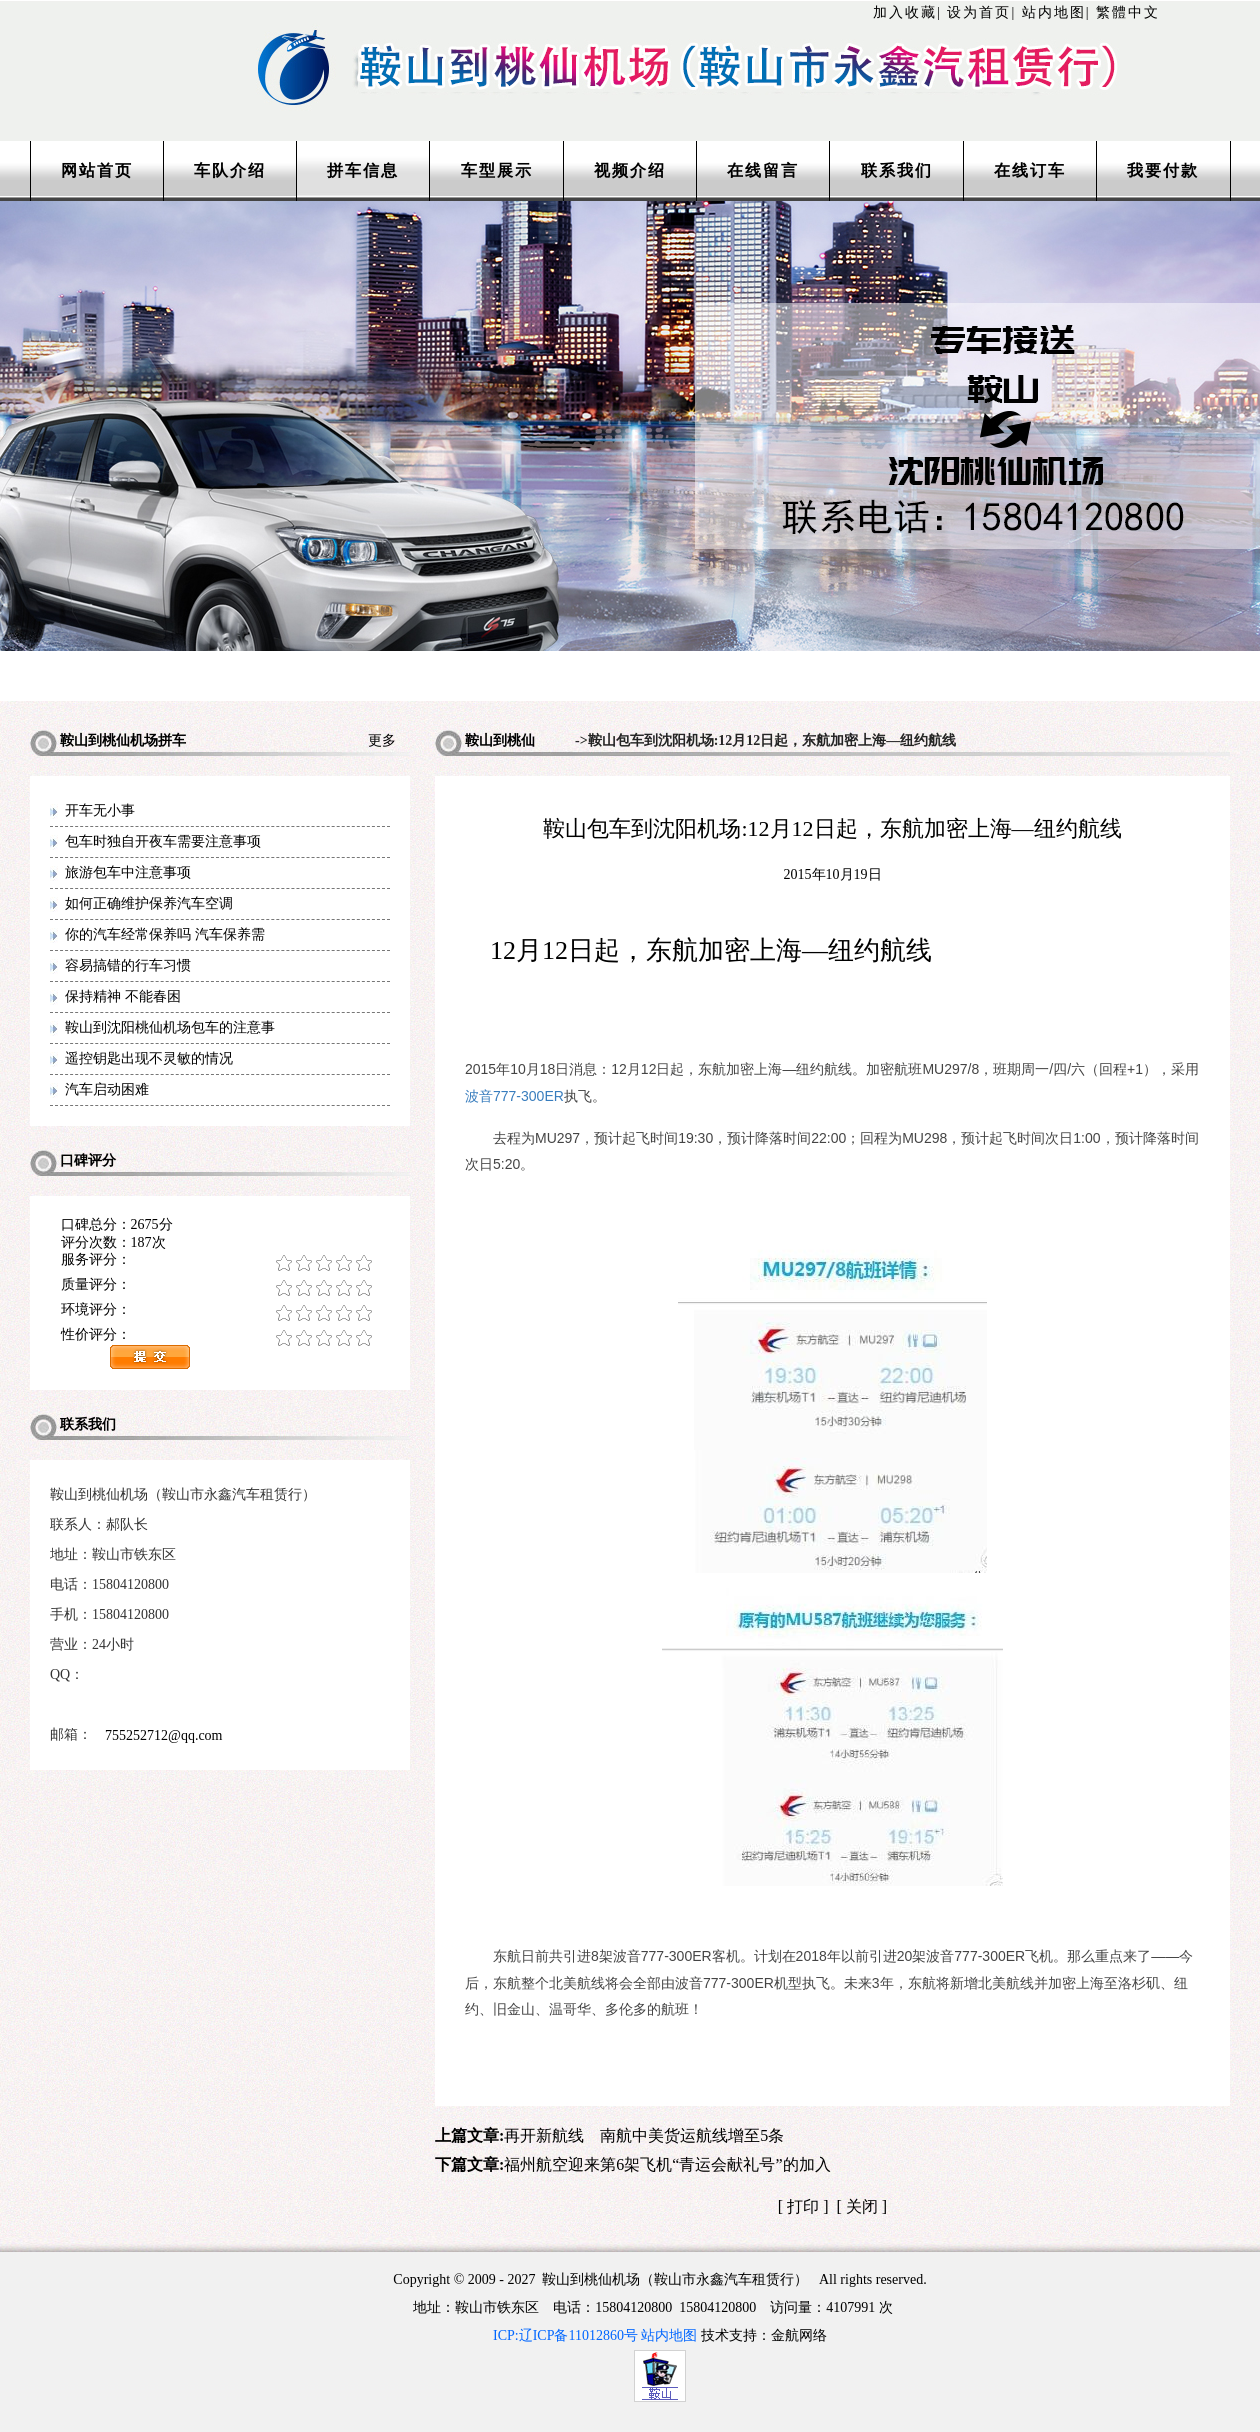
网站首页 (97, 170)
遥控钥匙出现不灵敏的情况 (149, 1058)
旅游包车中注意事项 (128, 872)
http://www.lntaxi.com (630, 42)
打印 (803, 2206)
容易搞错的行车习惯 (128, 965)
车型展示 (497, 170)
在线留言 (763, 170)
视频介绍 (630, 170)
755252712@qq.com (164, 1735)
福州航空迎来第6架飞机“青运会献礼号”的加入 (667, 2164)
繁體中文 (1128, 12)
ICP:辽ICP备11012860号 (565, 2335)
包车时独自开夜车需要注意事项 (163, 841)
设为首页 (979, 12)
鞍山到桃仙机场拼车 (485, 744)
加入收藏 (905, 12)
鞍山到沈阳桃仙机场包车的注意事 (170, 1027)
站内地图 (1054, 12)
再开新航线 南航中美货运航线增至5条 (644, 2135)
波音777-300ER (514, 1096)
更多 (389, 740)
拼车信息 (363, 170)
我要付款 (1163, 170)
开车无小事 (100, 810)
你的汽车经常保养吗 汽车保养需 (165, 934)
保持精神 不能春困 (123, 996)
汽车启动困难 (107, 1089)
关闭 (862, 2206)
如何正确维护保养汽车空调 (149, 903)
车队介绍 (230, 170)
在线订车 (1030, 170)
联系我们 (897, 170)
